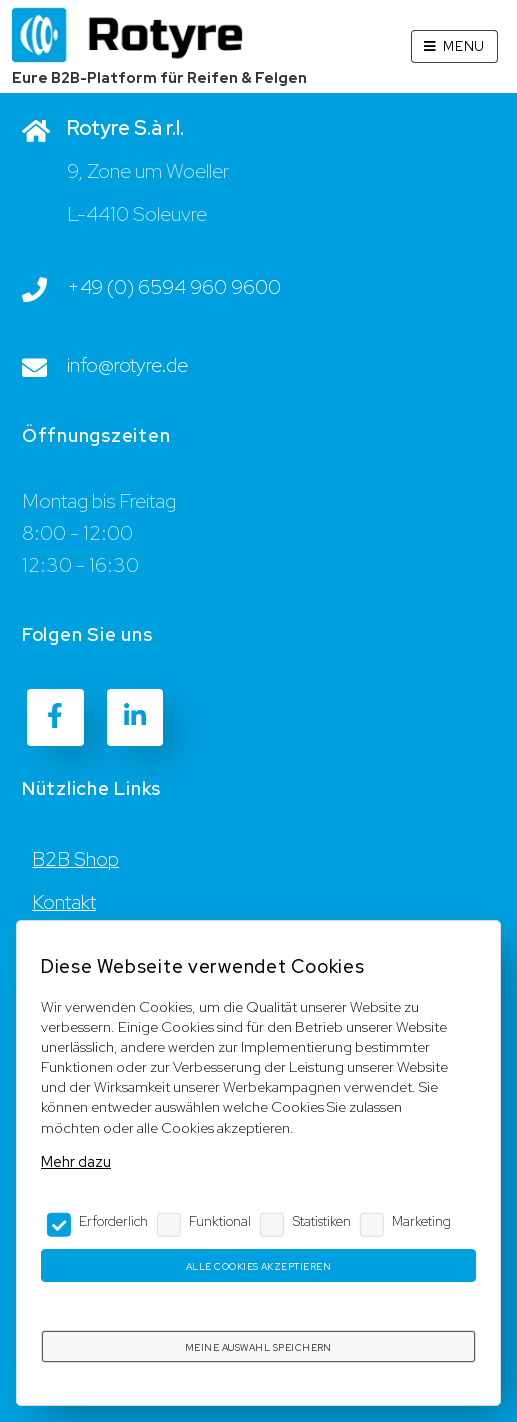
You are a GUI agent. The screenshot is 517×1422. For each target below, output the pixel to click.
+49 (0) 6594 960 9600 (174, 287)
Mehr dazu (76, 1161)
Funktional (220, 1221)
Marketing (421, 1221)
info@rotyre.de (127, 365)
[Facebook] (55, 717)
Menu (464, 46)
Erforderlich (113, 1221)
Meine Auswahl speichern (258, 1347)
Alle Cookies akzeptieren (258, 1266)
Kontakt (64, 902)
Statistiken (322, 1221)
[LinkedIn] (135, 717)
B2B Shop (75, 859)
